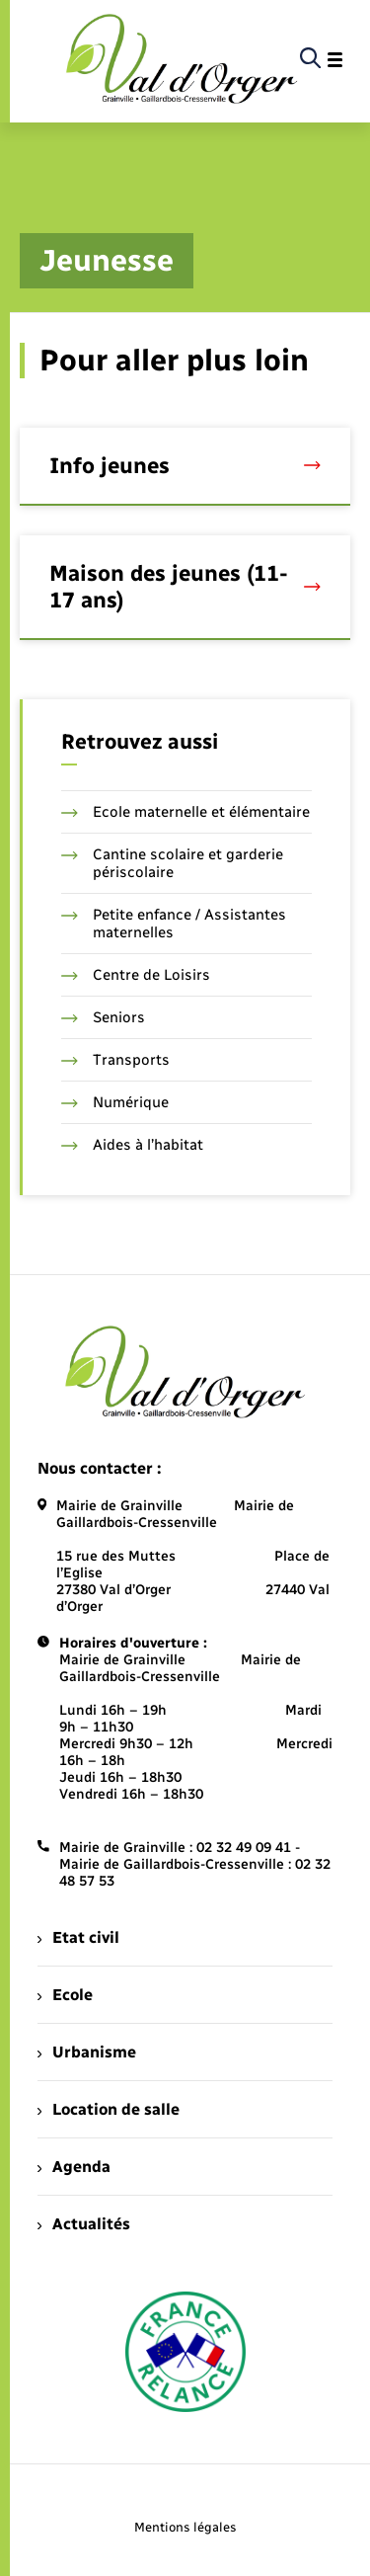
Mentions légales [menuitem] (185, 2527)
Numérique (115, 1102)
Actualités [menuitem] (83, 2223)
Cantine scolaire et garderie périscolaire (172, 863)
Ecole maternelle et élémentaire (185, 812)
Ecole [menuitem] (65, 1994)
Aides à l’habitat (132, 1145)
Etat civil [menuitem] (78, 1937)
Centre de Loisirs (135, 975)
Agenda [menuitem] (74, 2166)
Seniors (103, 1017)
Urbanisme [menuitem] (86, 2052)
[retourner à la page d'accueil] (181, 60)
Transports (115, 1060)
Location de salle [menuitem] (108, 2109)
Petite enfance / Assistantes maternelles (173, 923)
